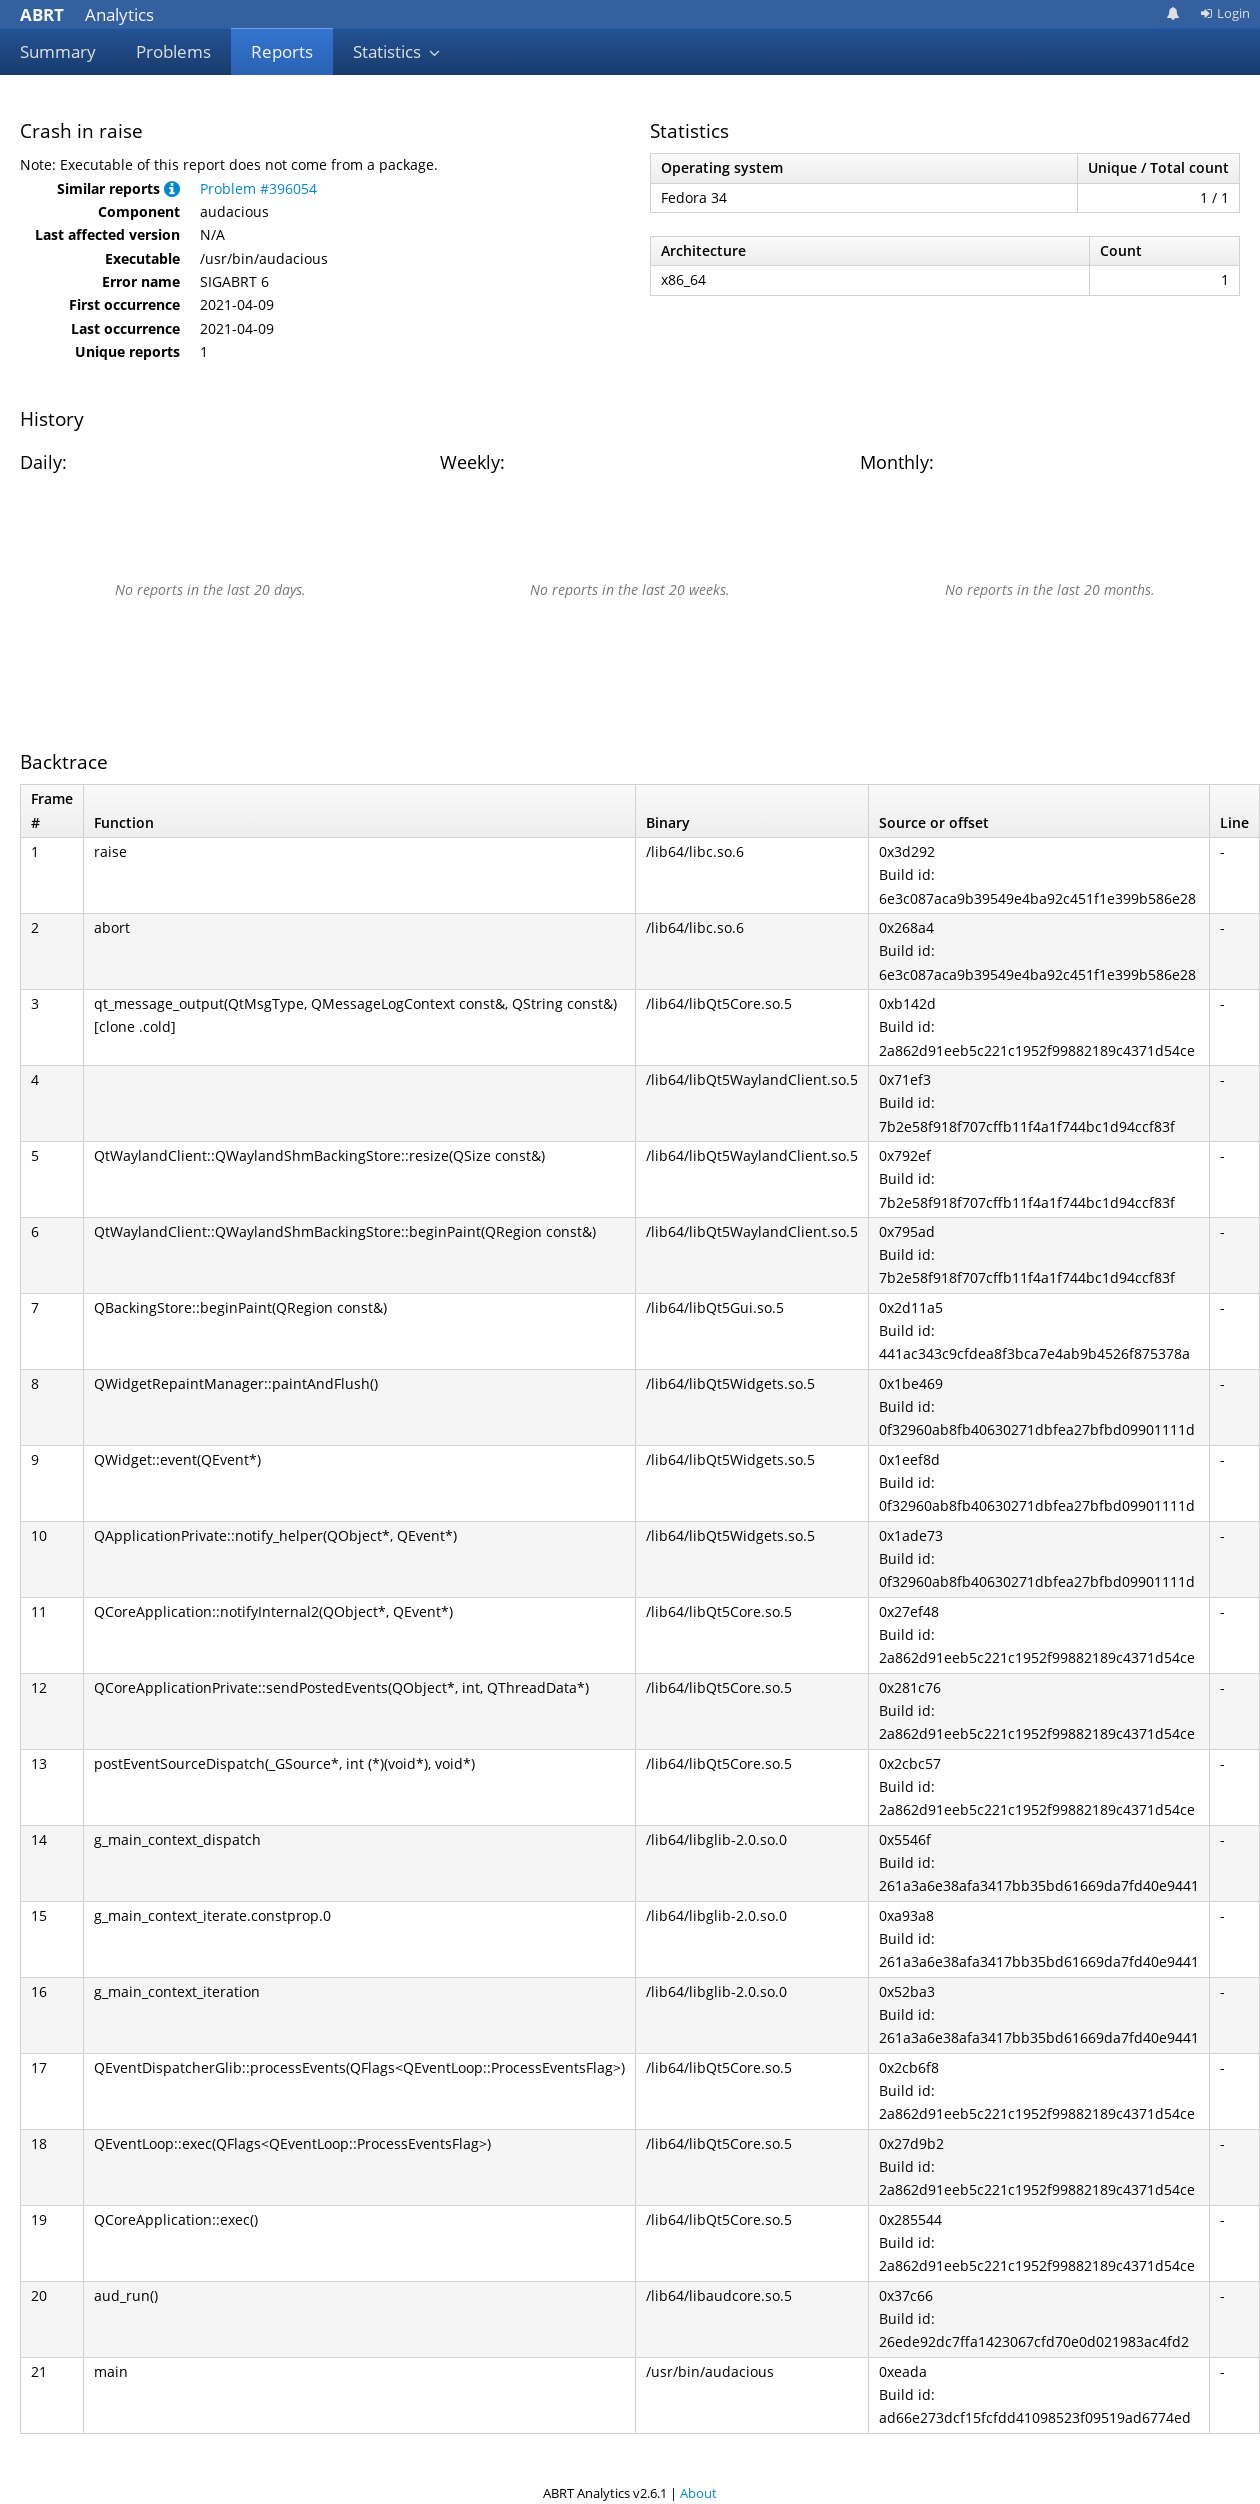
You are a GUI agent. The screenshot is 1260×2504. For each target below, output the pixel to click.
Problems (173, 51)
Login (1225, 13)
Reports (282, 51)
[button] (172, 188)
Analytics (87, 14)
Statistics (397, 51)
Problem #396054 (258, 188)
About (698, 2493)
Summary (58, 51)
